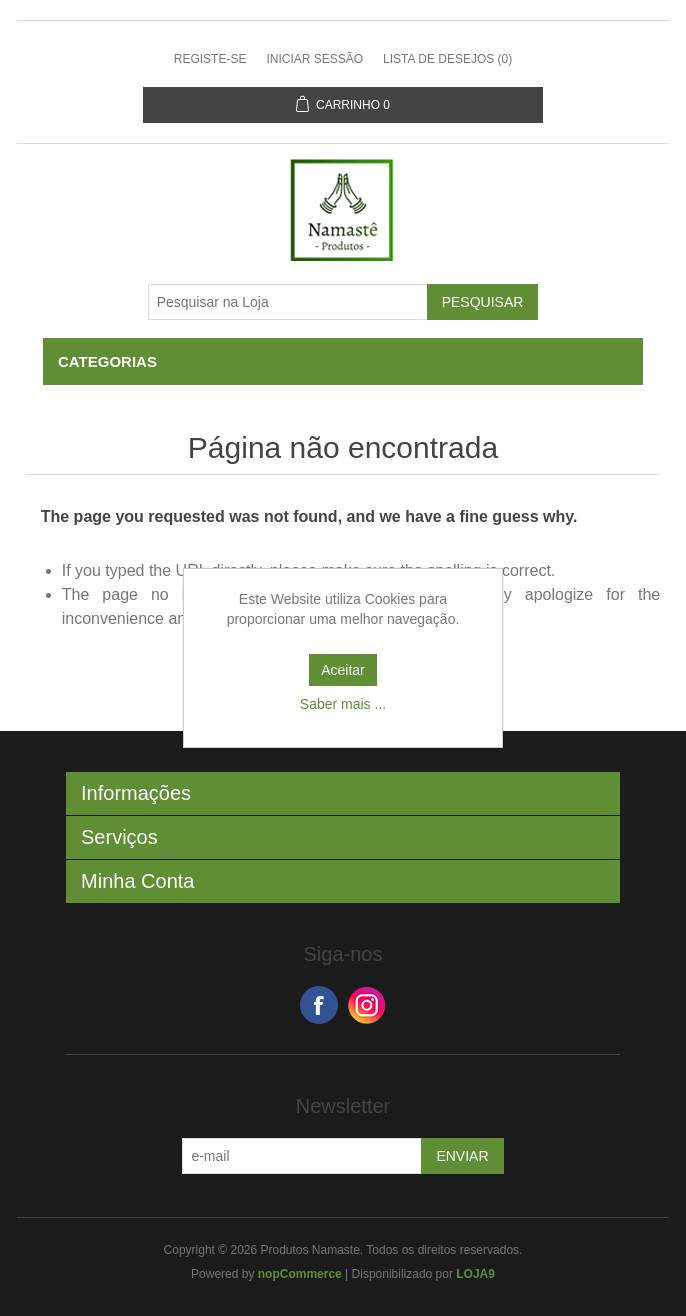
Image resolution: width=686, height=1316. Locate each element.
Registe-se (210, 59)
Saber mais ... (343, 704)
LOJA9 (475, 1274)
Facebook (319, 1005)
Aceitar (343, 670)
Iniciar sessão (314, 59)
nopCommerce (300, 1274)
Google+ (367, 1005)
